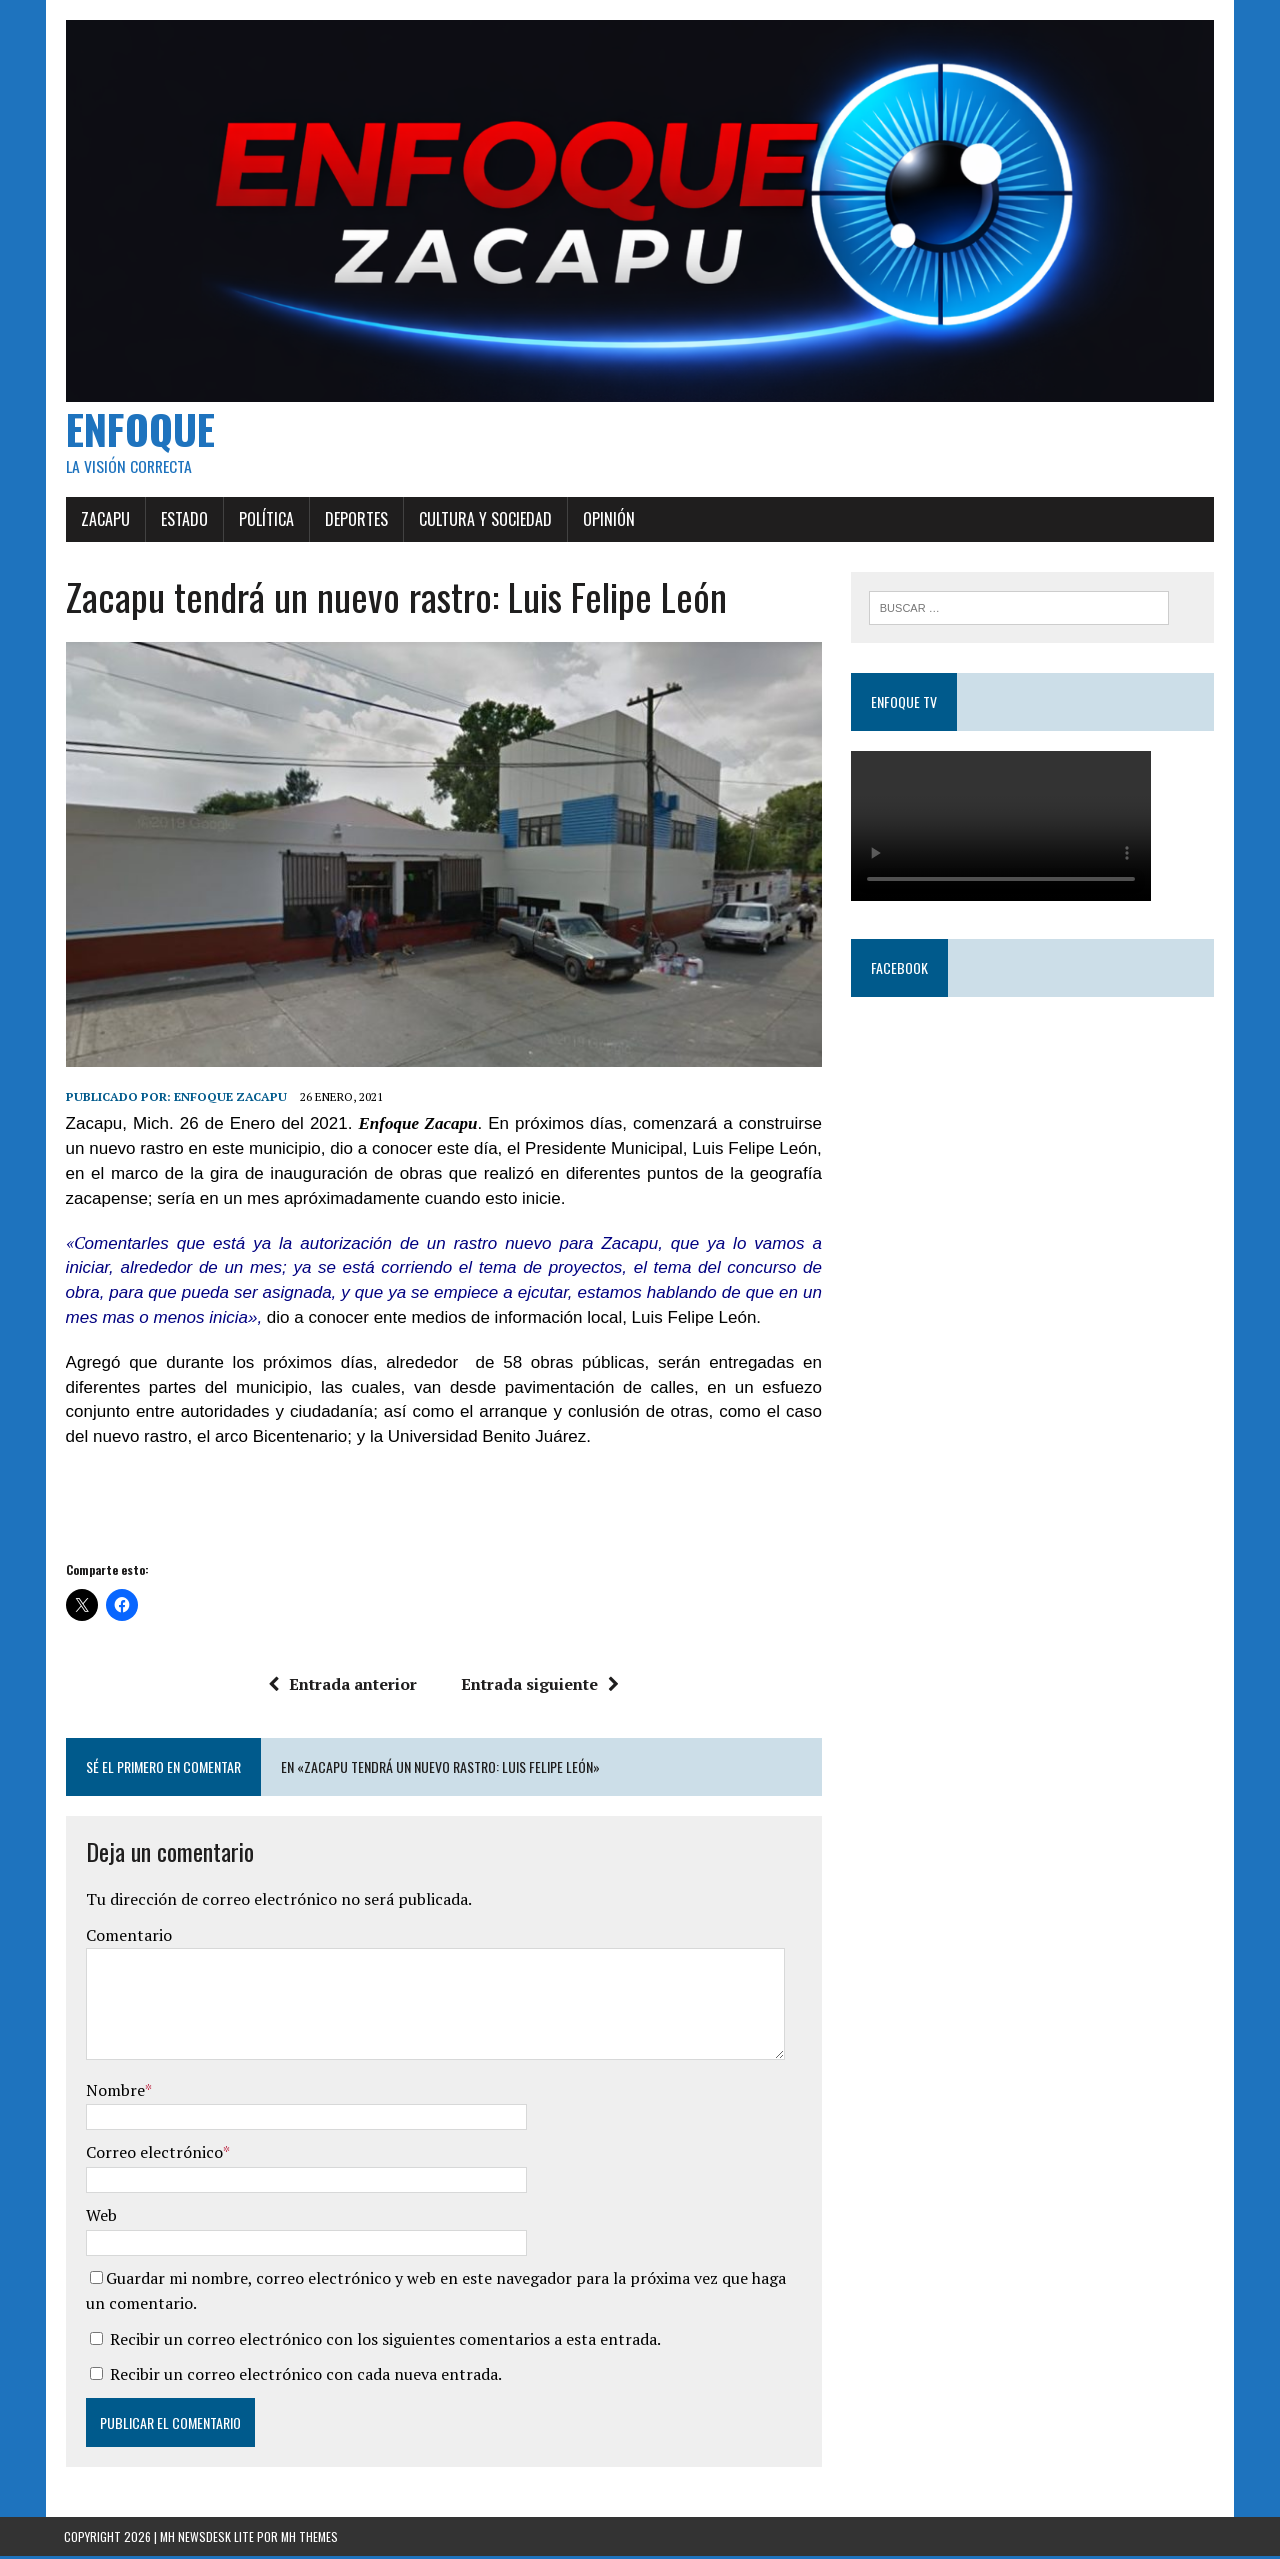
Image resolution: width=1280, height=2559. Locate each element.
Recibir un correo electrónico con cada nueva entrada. (304, 2377)
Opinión (607, 521)
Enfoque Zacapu (228, 1099)
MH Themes (309, 2539)
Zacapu (103, 521)
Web (99, 2218)
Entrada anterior (342, 1687)
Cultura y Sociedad (483, 521)
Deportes (354, 521)
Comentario (127, 1938)
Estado (182, 521)
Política (264, 521)
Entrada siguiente (540, 1687)
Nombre (113, 2093)
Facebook (899, 968)
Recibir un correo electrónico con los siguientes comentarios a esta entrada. (383, 2342)
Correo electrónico (152, 2155)
